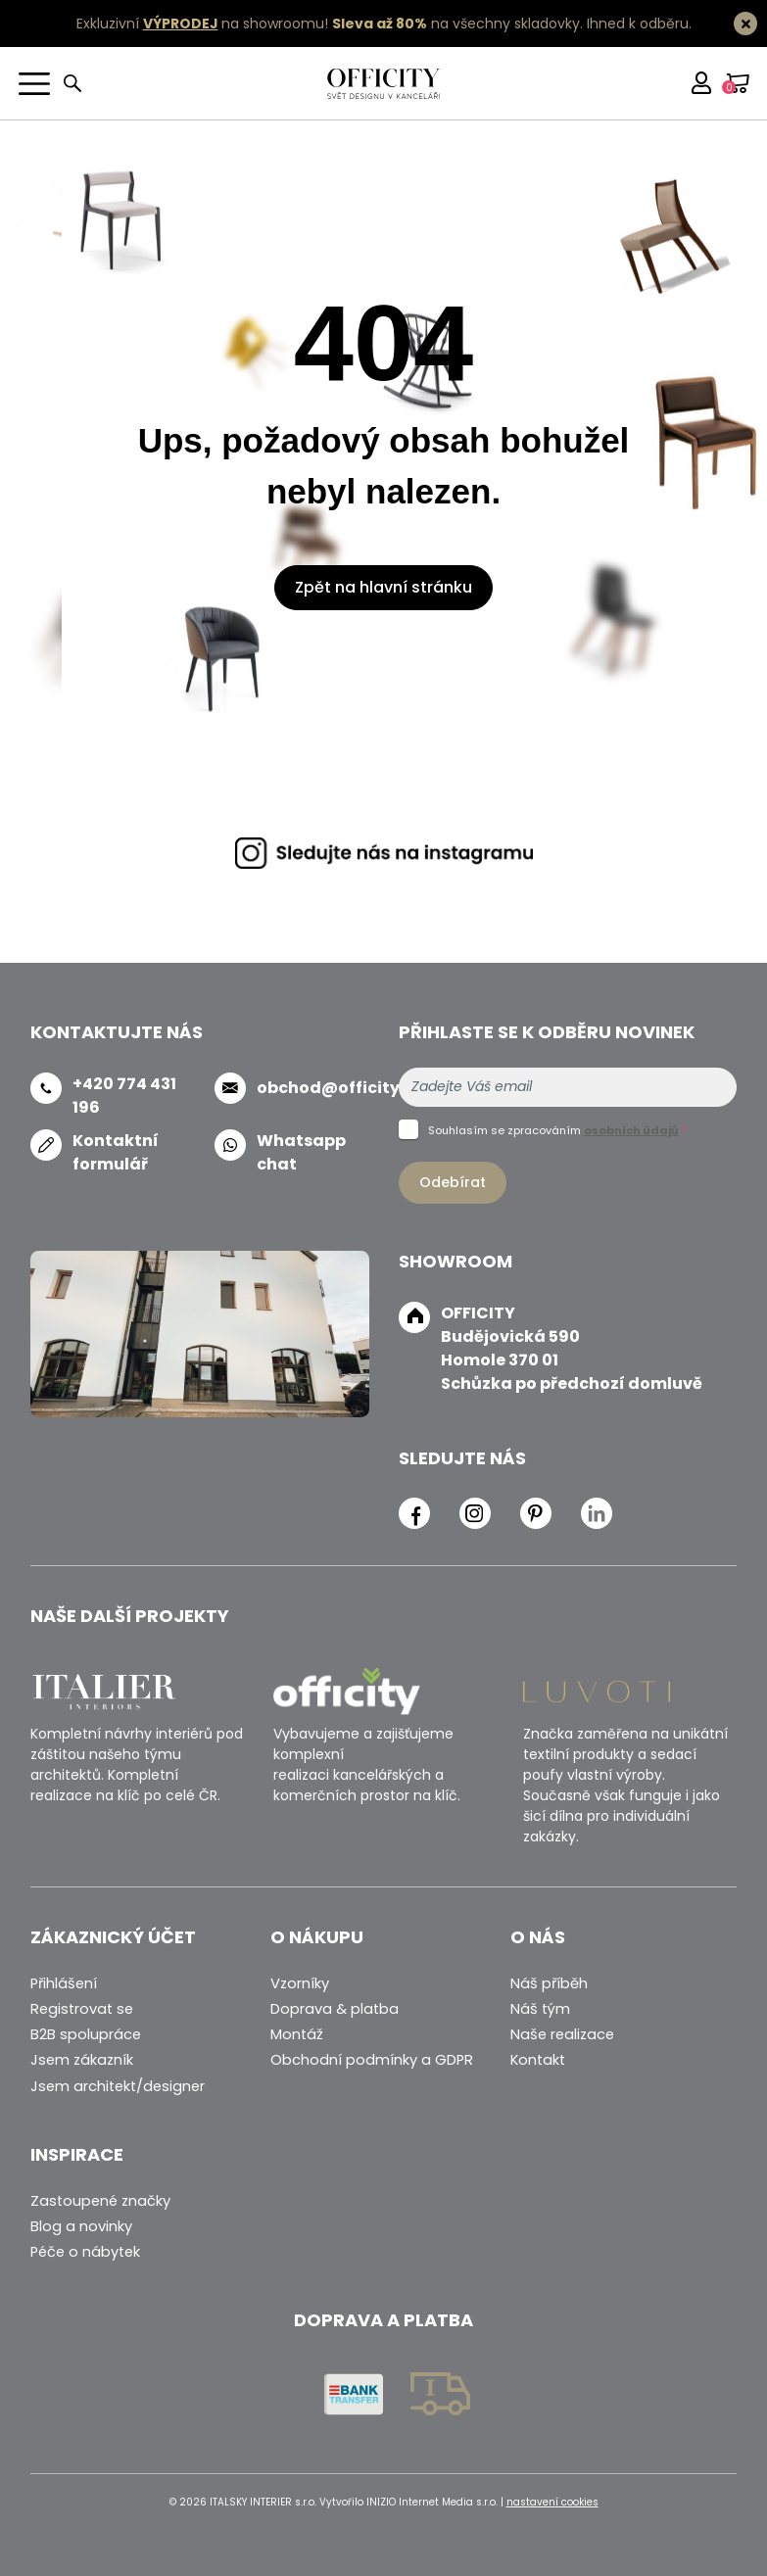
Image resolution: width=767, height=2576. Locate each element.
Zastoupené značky (100, 2201)
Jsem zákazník (81, 2060)
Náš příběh (549, 1983)
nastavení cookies (552, 2502)
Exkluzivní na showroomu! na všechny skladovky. (329, 23)
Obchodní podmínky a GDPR (371, 2060)
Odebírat (452, 1182)
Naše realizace (562, 2034)
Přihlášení (63, 1983)
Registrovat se (81, 2009)
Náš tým (540, 2009)
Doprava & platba (334, 2009)
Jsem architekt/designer (117, 2086)
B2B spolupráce (85, 2034)
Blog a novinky (81, 2226)
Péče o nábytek (85, 2252)
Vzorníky (299, 1983)
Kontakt (537, 2060)
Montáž (296, 2034)
